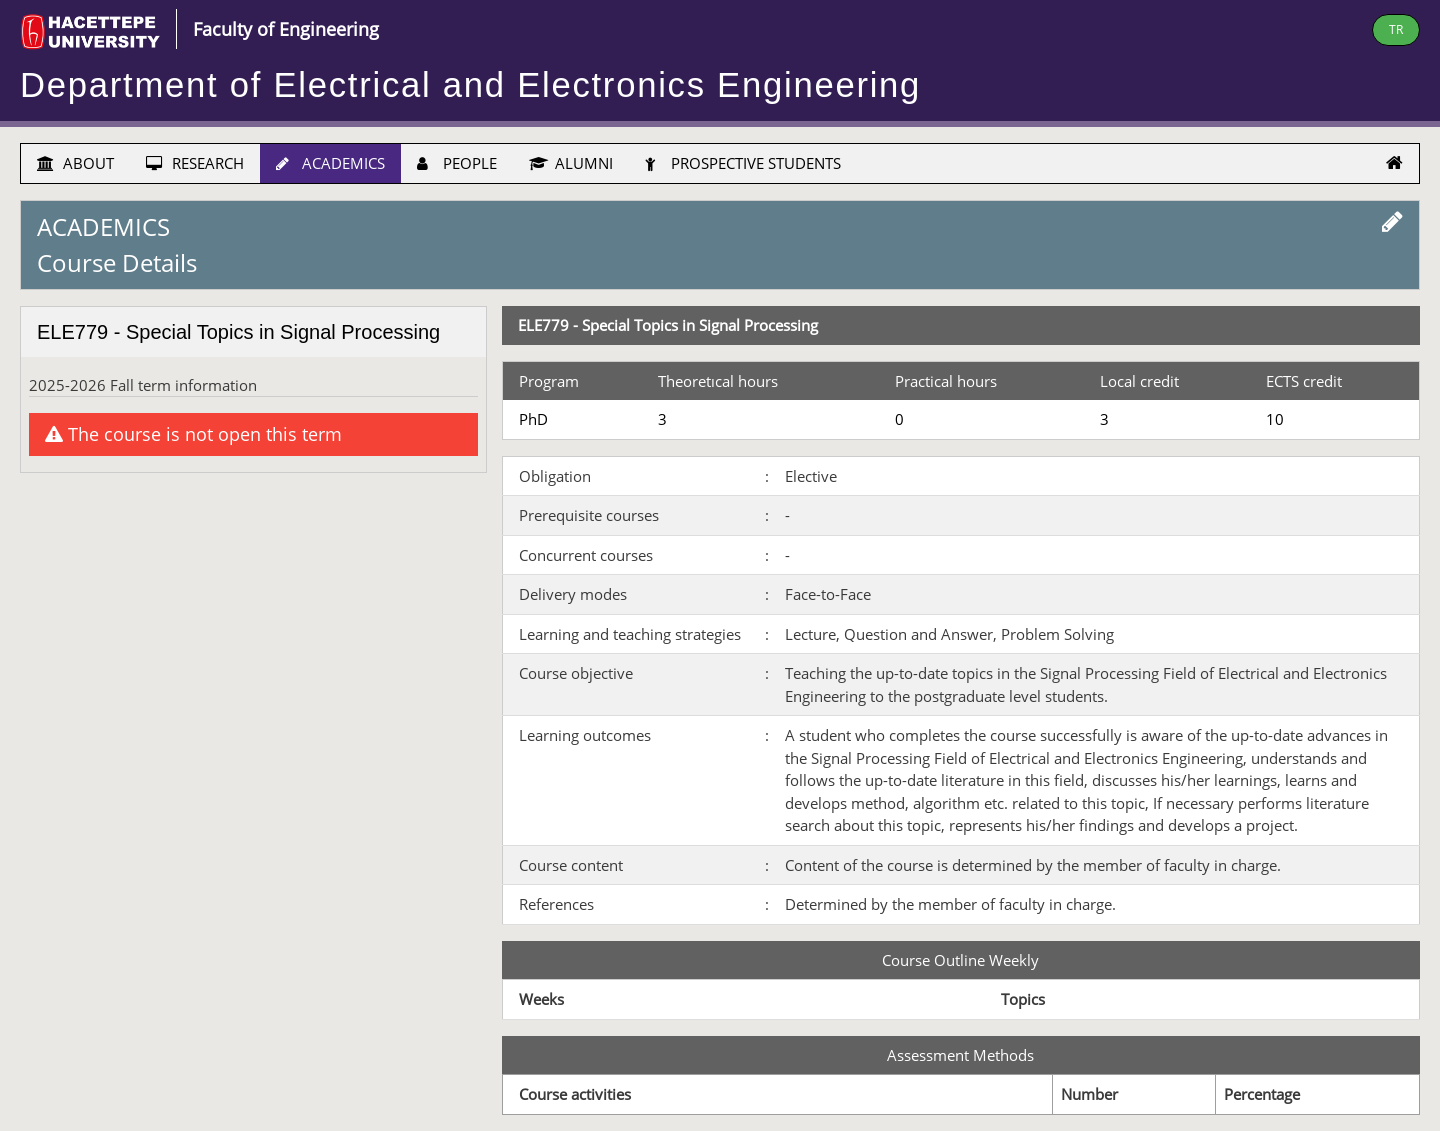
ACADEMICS (330, 163)
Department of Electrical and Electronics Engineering (470, 85)
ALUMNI (571, 163)
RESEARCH (195, 163)
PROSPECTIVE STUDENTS (743, 163)
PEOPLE (457, 163)
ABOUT (75, 163)
